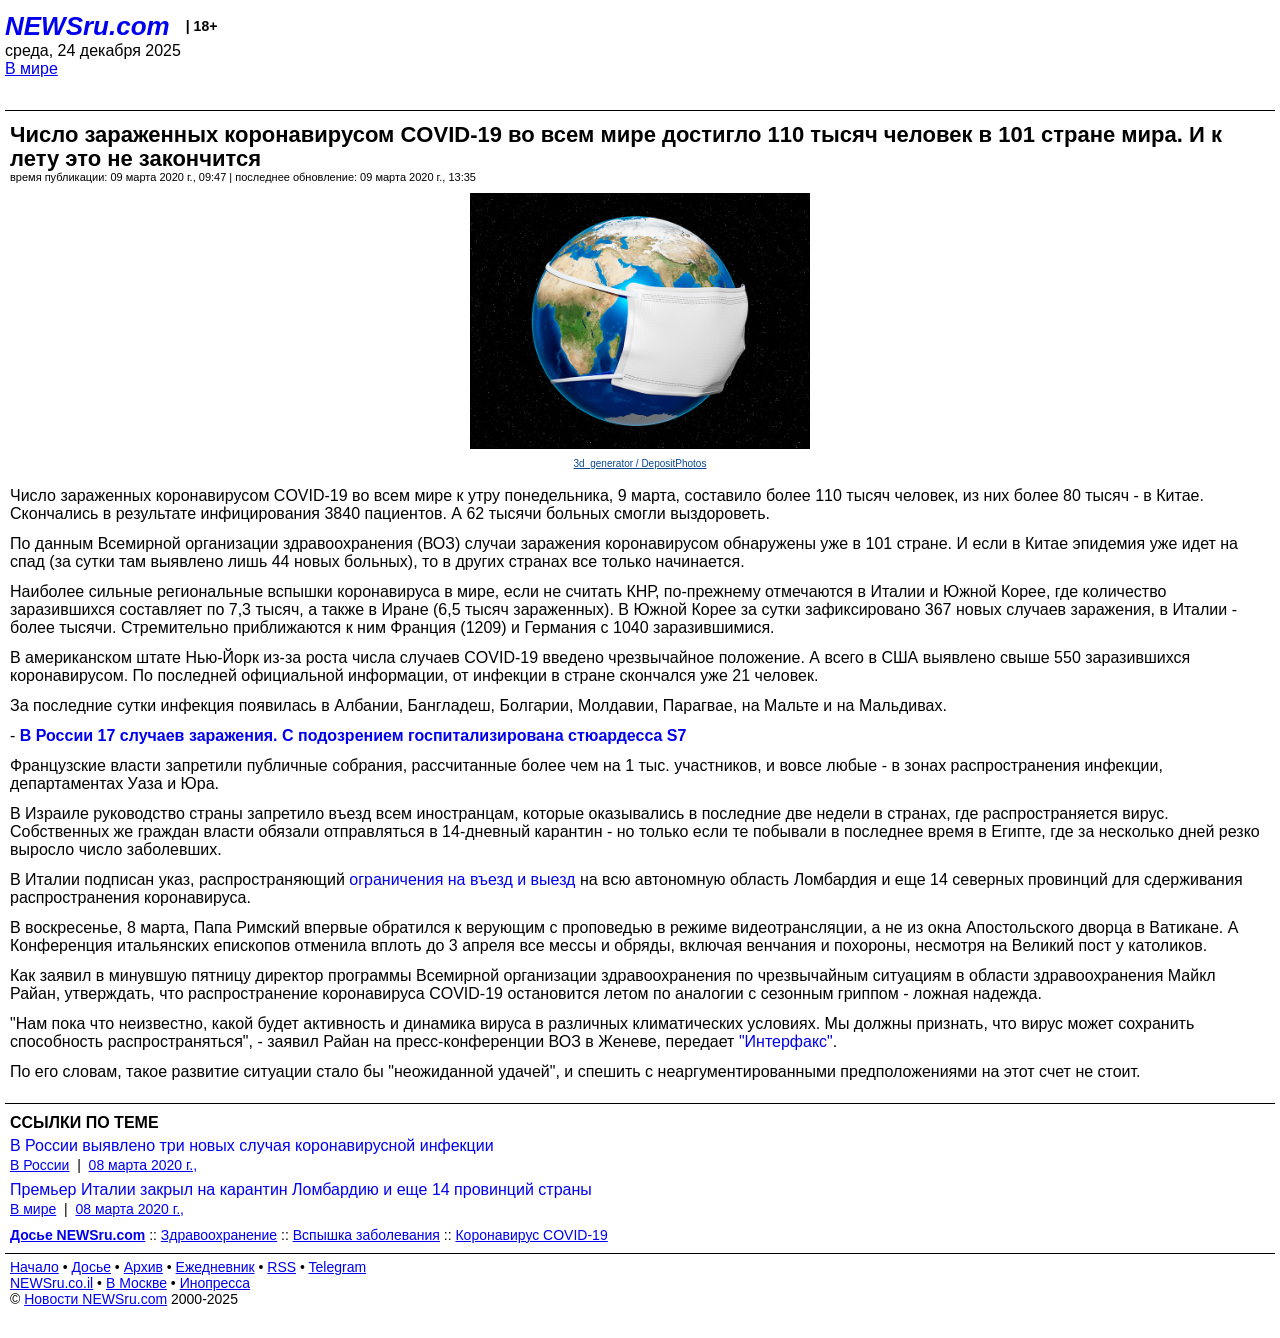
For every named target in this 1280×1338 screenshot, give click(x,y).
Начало (34, 1267)
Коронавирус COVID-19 (531, 1235)
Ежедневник (215, 1267)
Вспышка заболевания (366, 1235)
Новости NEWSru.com (95, 1299)
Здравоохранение (219, 1235)
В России (39, 1165)
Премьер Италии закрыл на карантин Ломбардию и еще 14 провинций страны (301, 1189)
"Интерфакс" (786, 1041)
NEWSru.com (87, 26)
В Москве (136, 1283)
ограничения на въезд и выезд (462, 879)
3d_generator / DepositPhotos (640, 463)
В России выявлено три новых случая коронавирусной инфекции (252, 1145)
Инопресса (215, 1283)
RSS (281, 1267)
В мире (31, 68)
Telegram (338, 1267)
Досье (91, 1267)
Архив (143, 1267)
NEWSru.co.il (51, 1283)
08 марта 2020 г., (143, 1165)
